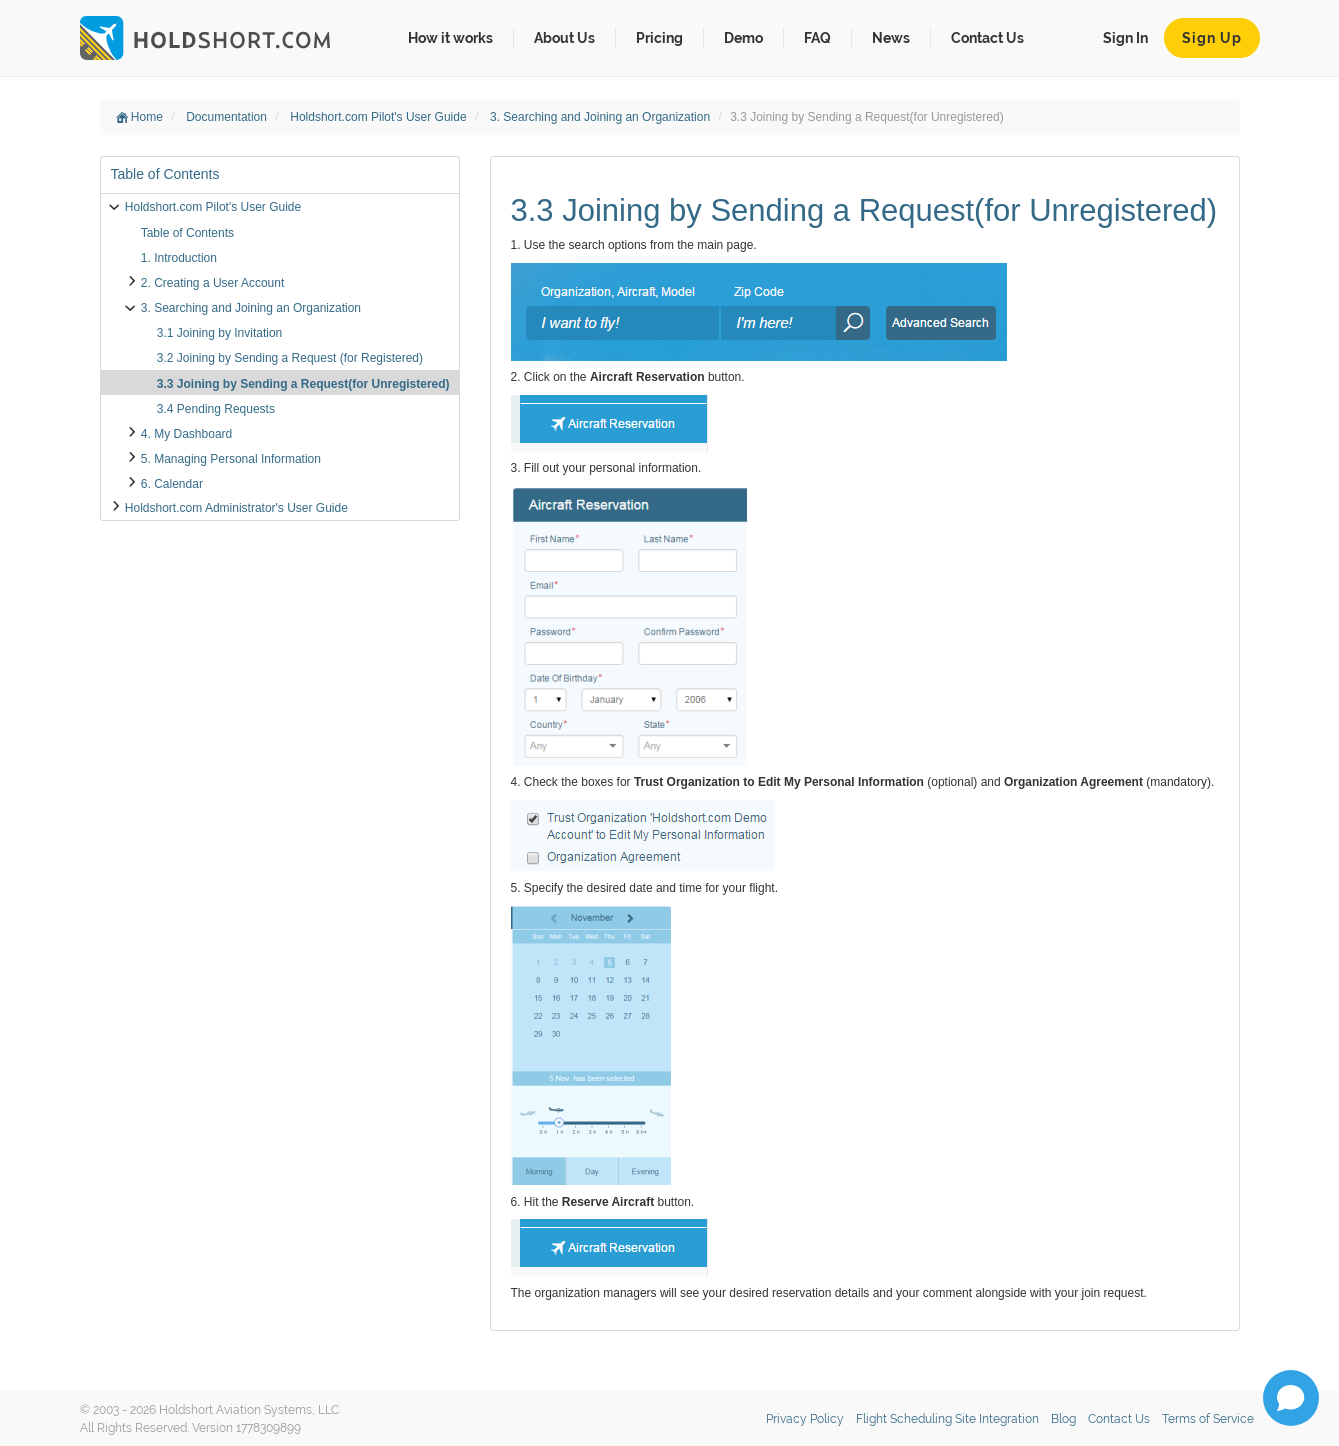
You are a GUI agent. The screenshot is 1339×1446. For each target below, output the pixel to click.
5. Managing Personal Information (231, 459)
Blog (1063, 1419)
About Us (564, 38)
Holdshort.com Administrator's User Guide (236, 508)
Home (139, 117)
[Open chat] (1291, 1398)
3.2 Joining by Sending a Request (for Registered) (290, 358)
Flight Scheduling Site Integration (947, 1419)
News (891, 38)
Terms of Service (1208, 1419)
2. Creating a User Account (212, 283)
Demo (743, 38)
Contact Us (987, 38)
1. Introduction (179, 258)
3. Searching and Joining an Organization (601, 117)
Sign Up (1212, 38)
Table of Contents (187, 233)
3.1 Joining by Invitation (219, 333)
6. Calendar (172, 484)
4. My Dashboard (186, 434)
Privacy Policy (805, 1419)
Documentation (228, 117)
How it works (450, 38)
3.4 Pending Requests (216, 409)
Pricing (659, 38)
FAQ (817, 38)
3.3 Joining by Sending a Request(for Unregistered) (303, 384)
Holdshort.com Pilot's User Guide (380, 117)
